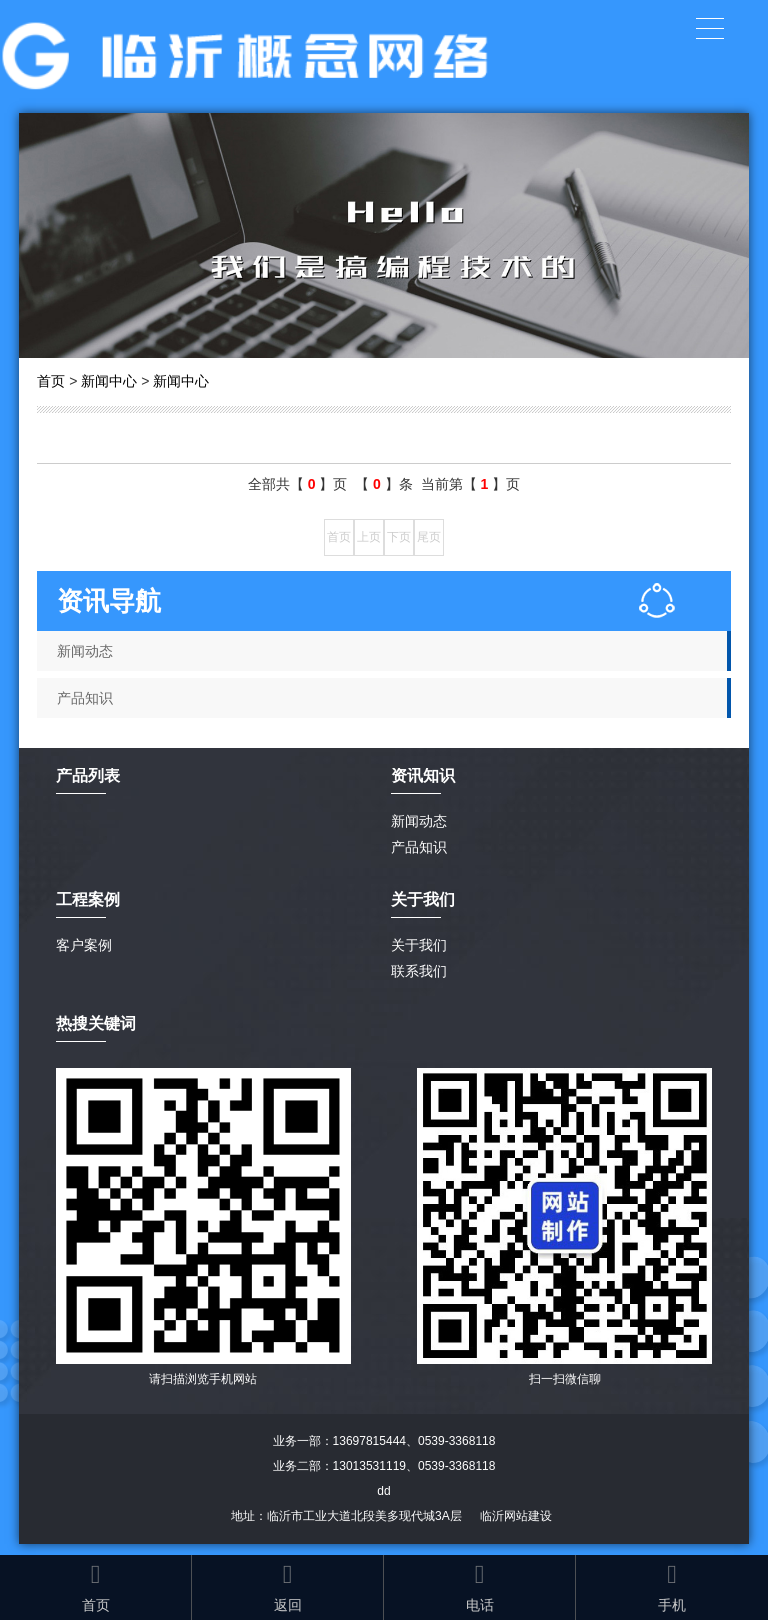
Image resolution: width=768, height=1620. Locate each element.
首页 (51, 381)
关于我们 (419, 945)
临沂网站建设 (516, 1516)
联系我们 (419, 971)
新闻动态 (85, 651)
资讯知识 (423, 775)
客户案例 (84, 945)
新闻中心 (109, 381)
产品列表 (88, 775)
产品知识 (85, 698)
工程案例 (88, 899)
